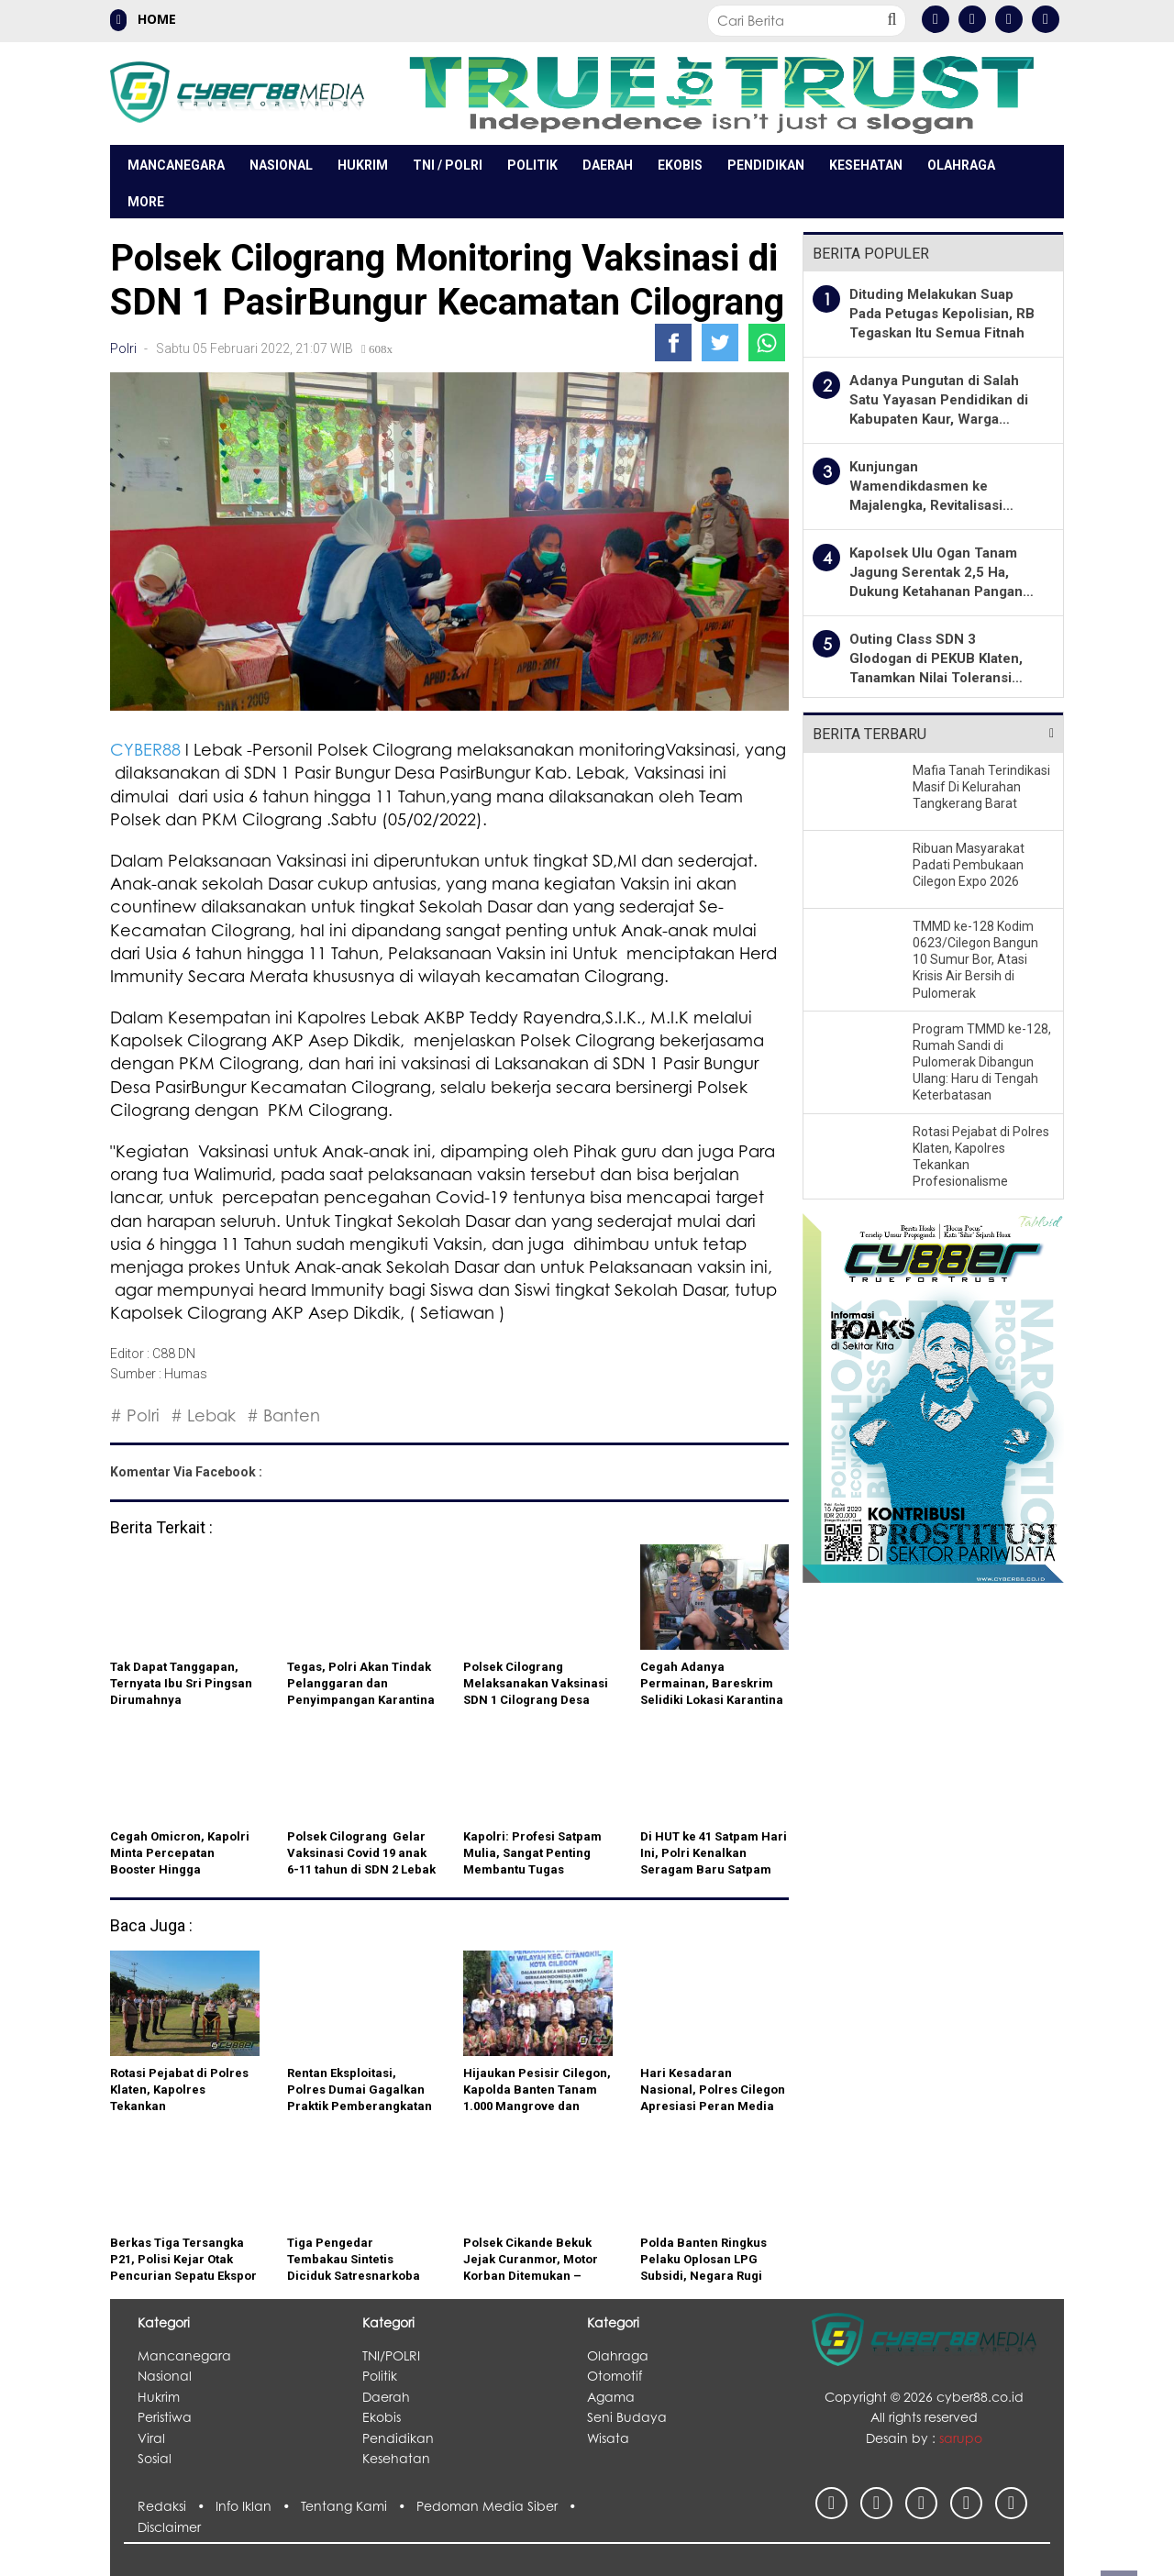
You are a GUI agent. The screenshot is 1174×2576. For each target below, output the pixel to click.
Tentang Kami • (358, 2506)
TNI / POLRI (447, 165)
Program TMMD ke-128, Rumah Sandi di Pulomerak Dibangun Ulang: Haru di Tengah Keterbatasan (982, 1062)
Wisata (608, 2438)
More (145, 201)
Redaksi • (177, 2506)
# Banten (283, 1415)
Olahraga (961, 165)
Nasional (281, 165)
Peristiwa (165, 2417)
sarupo (960, 2438)
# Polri (135, 1415)
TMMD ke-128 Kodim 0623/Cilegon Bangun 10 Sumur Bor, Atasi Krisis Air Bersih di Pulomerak (975, 960)
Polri (123, 348)
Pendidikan (765, 165)
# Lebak (203, 1415)
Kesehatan (866, 165)
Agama (611, 2397)
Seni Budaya (627, 2417)
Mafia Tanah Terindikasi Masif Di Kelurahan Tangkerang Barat (981, 787)
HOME (143, 20)
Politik (532, 165)
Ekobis (680, 165)
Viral (151, 2438)
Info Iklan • (258, 2506)
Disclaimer (169, 2527)
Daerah (607, 165)
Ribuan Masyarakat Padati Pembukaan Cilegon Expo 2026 (968, 865)
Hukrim (363, 165)
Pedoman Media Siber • (499, 2506)
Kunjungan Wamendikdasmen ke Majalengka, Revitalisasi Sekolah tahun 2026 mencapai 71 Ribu (925, 505)
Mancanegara (176, 165)
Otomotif (614, 2375)
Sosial (155, 2458)
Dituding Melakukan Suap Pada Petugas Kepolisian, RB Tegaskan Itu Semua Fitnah (942, 313)
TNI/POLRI (391, 2355)
